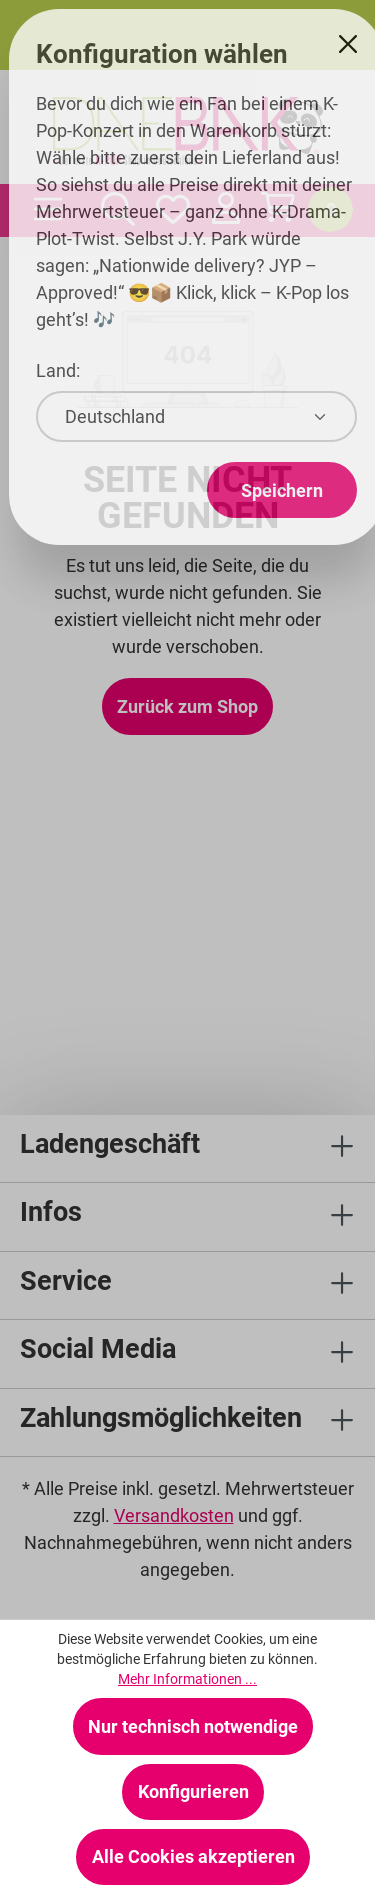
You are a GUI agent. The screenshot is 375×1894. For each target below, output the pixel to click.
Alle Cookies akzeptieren (193, 1856)
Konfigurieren (193, 1791)
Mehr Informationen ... (187, 1679)
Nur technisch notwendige (193, 1726)
